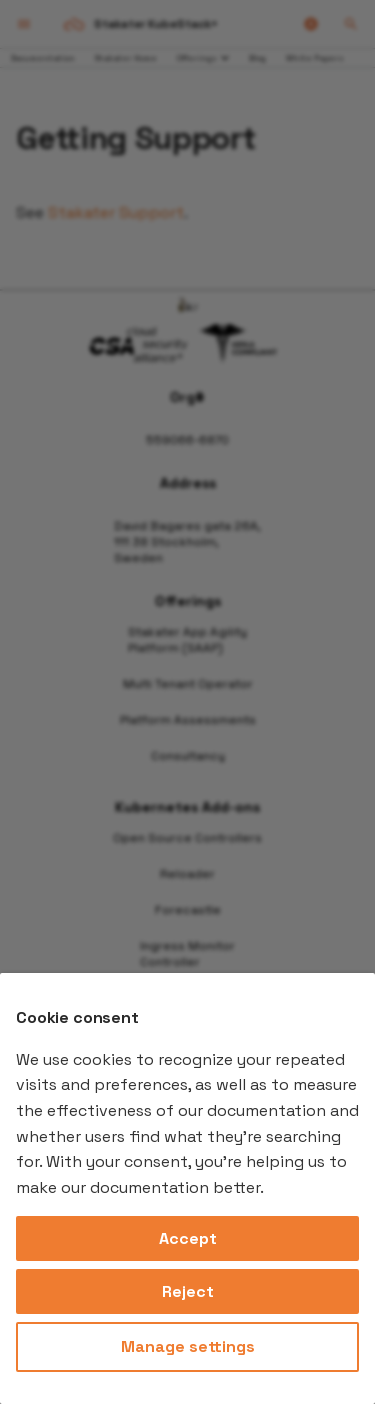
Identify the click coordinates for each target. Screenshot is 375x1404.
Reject (188, 1291)
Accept (188, 1238)
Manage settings (188, 1346)
